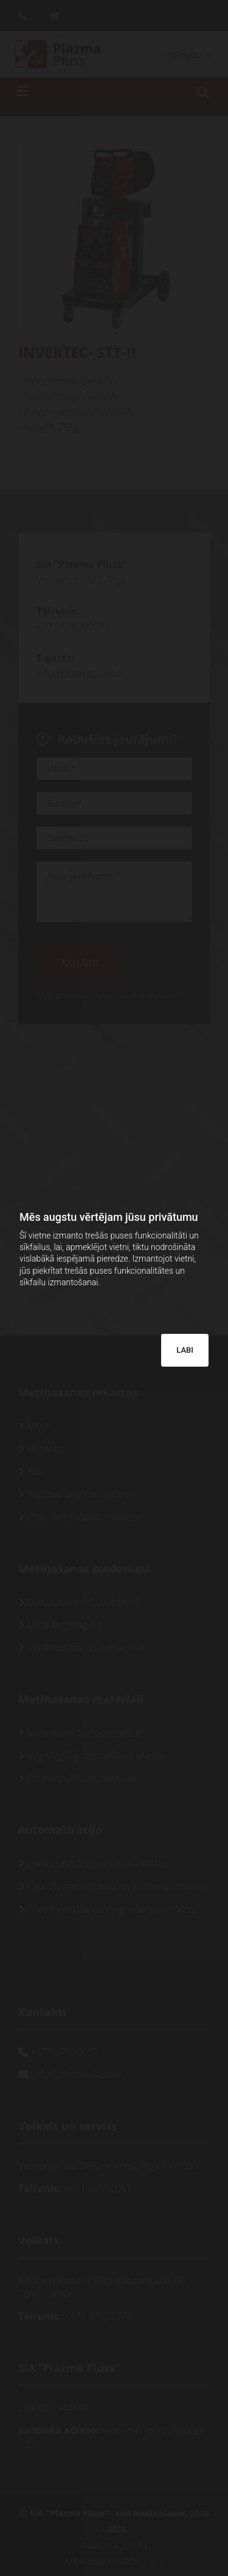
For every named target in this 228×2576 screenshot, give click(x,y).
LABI (184, 1350)
